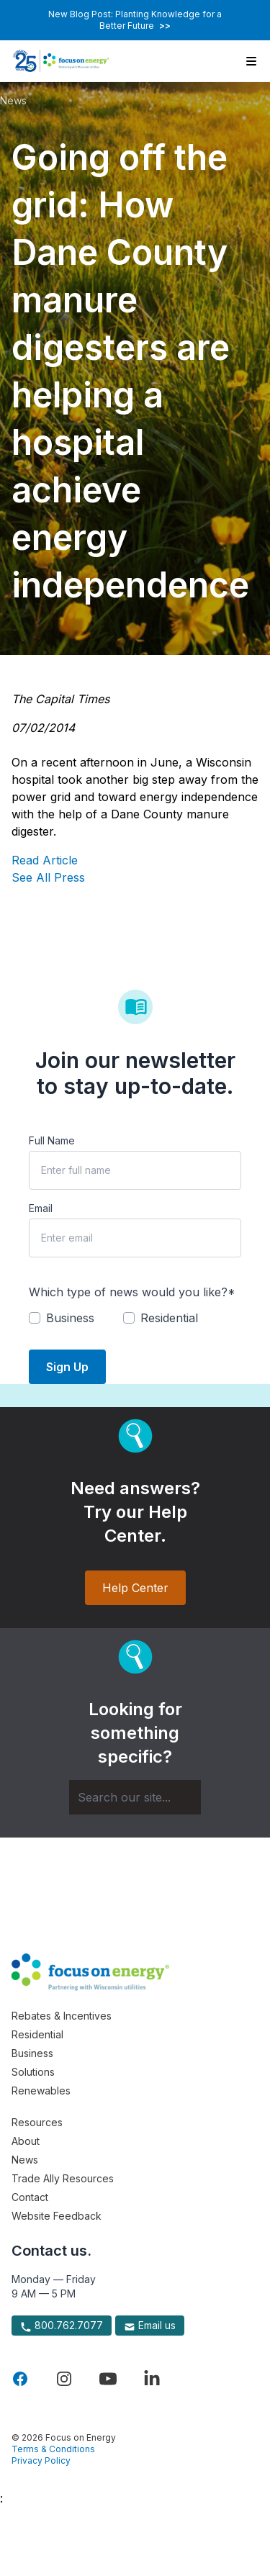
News (13, 100)
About (26, 2141)
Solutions (33, 2072)
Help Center (135, 1588)
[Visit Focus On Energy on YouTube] (108, 2378)
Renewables (41, 2090)
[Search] (135, 1797)
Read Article (45, 860)
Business (32, 2053)
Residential (37, 2034)
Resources (37, 2122)
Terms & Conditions (53, 2449)
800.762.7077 (61, 2325)
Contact (30, 2197)
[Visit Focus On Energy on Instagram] (64, 2378)
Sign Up (67, 1367)
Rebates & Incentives (62, 2016)
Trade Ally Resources (63, 2178)
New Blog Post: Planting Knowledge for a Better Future (135, 20)
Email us (150, 2325)
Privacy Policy (41, 2460)
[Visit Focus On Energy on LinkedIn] (152, 2378)
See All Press (48, 877)
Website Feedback (57, 2216)
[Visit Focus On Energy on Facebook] (20, 2378)
